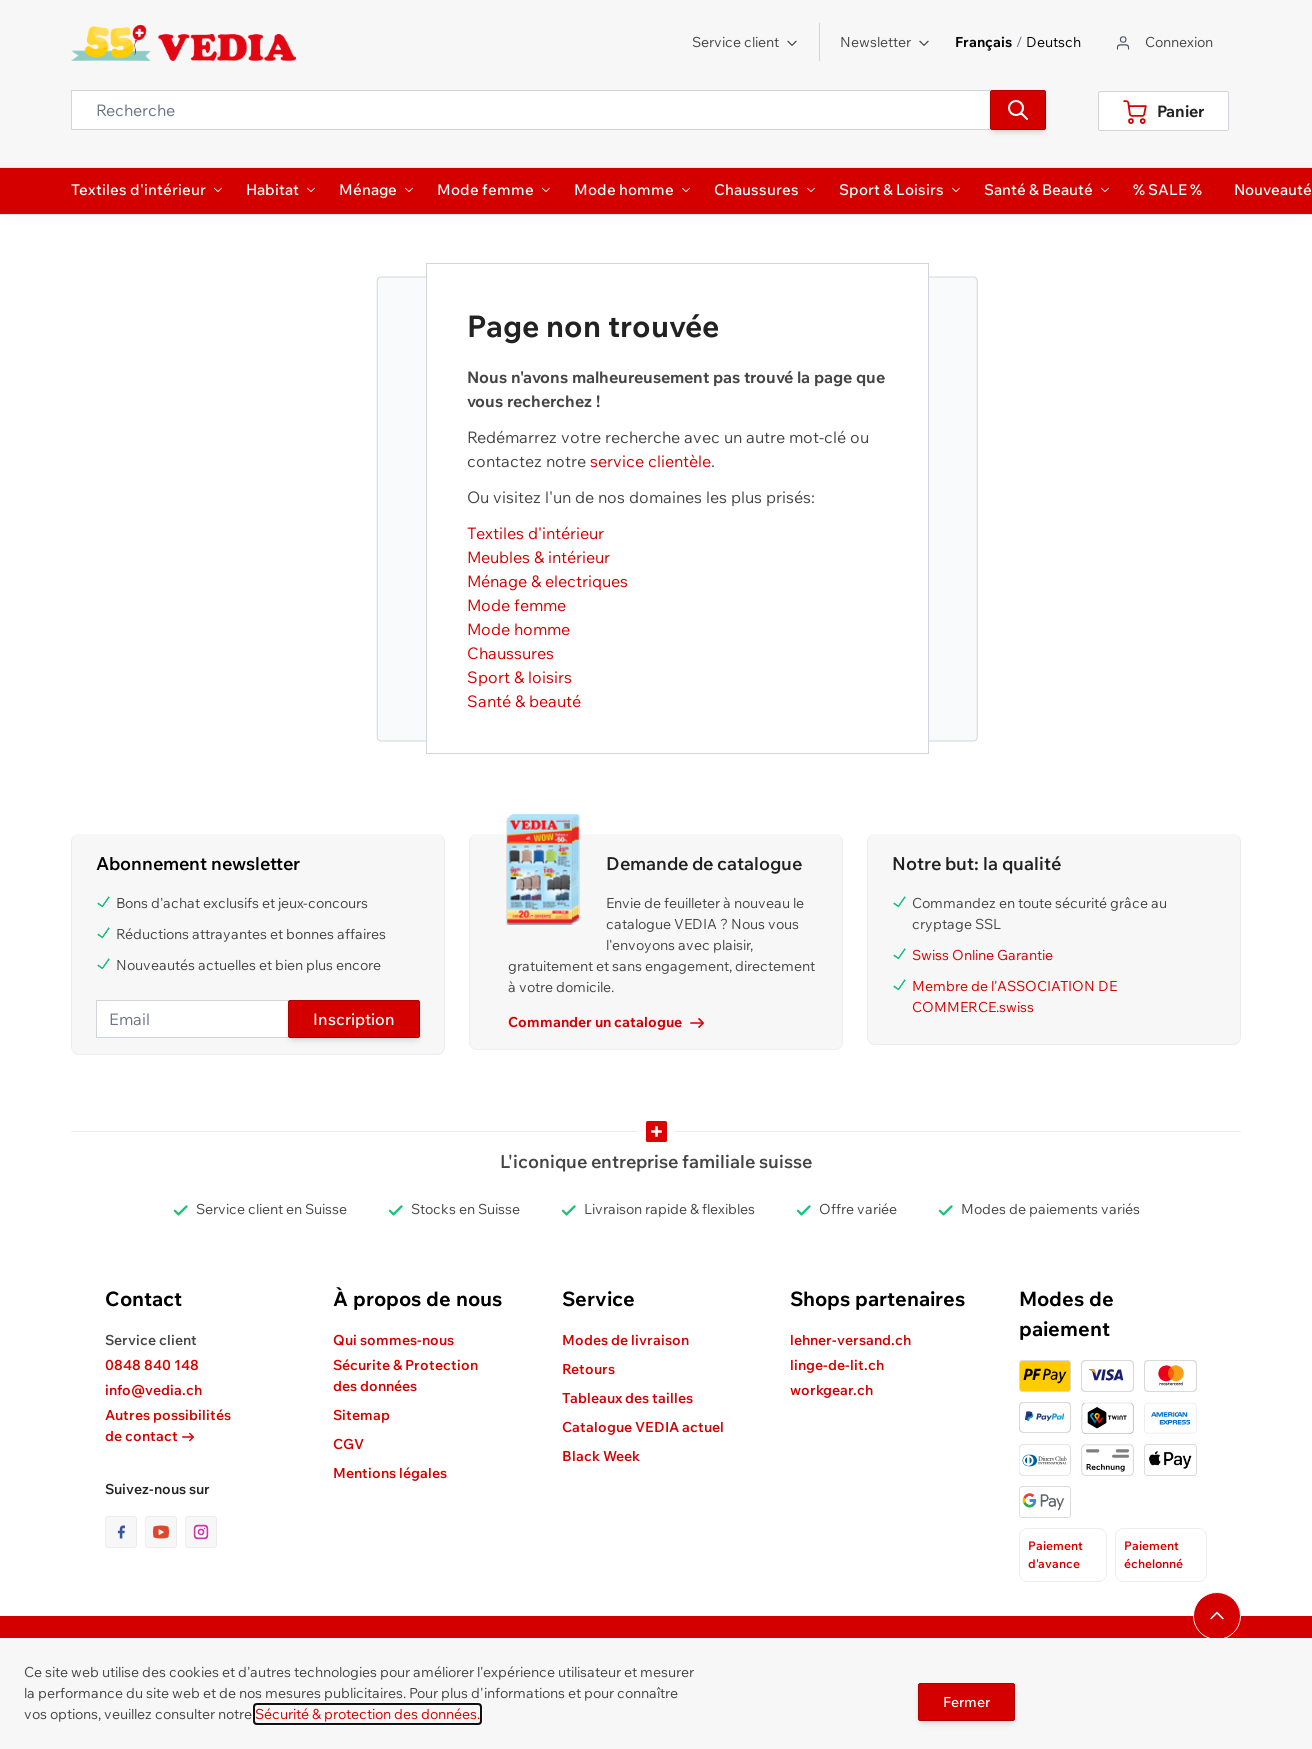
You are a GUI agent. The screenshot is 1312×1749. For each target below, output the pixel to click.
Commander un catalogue (606, 1022)
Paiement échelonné (1153, 1554)
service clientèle (650, 461)
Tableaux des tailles (627, 1398)
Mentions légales (390, 1473)
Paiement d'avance (1055, 1554)
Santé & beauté (524, 701)
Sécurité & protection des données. (367, 1714)
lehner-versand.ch (850, 1340)
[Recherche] (1018, 110)
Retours (588, 1369)
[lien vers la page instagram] (201, 1532)
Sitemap (361, 1415)
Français (983, 42)
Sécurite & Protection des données (405, 1375)
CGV (348, 1444)
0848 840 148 (152, 1365)
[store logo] (183, 43)
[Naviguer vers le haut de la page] (1217, 1616)
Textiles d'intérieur (535, 533)
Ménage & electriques (547, 581)
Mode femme (516, 605)
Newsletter (885, 42)
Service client (745, 42)
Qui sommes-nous (393, 1340)
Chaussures (510, 653)
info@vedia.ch (153, 1390)
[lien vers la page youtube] (165, 1532)
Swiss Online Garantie (982, 955)
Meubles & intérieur (538, 557)
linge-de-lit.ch (837, 1365)
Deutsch (1053, 42)
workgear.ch (831, 1390)
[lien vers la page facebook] (125, 1532)
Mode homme (518, 629)
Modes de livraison (625, 1340)
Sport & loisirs (519, 677)
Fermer (966, 1702)
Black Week (601, 1456)
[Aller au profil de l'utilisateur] (1163, 42)
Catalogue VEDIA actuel (643, 1427)
